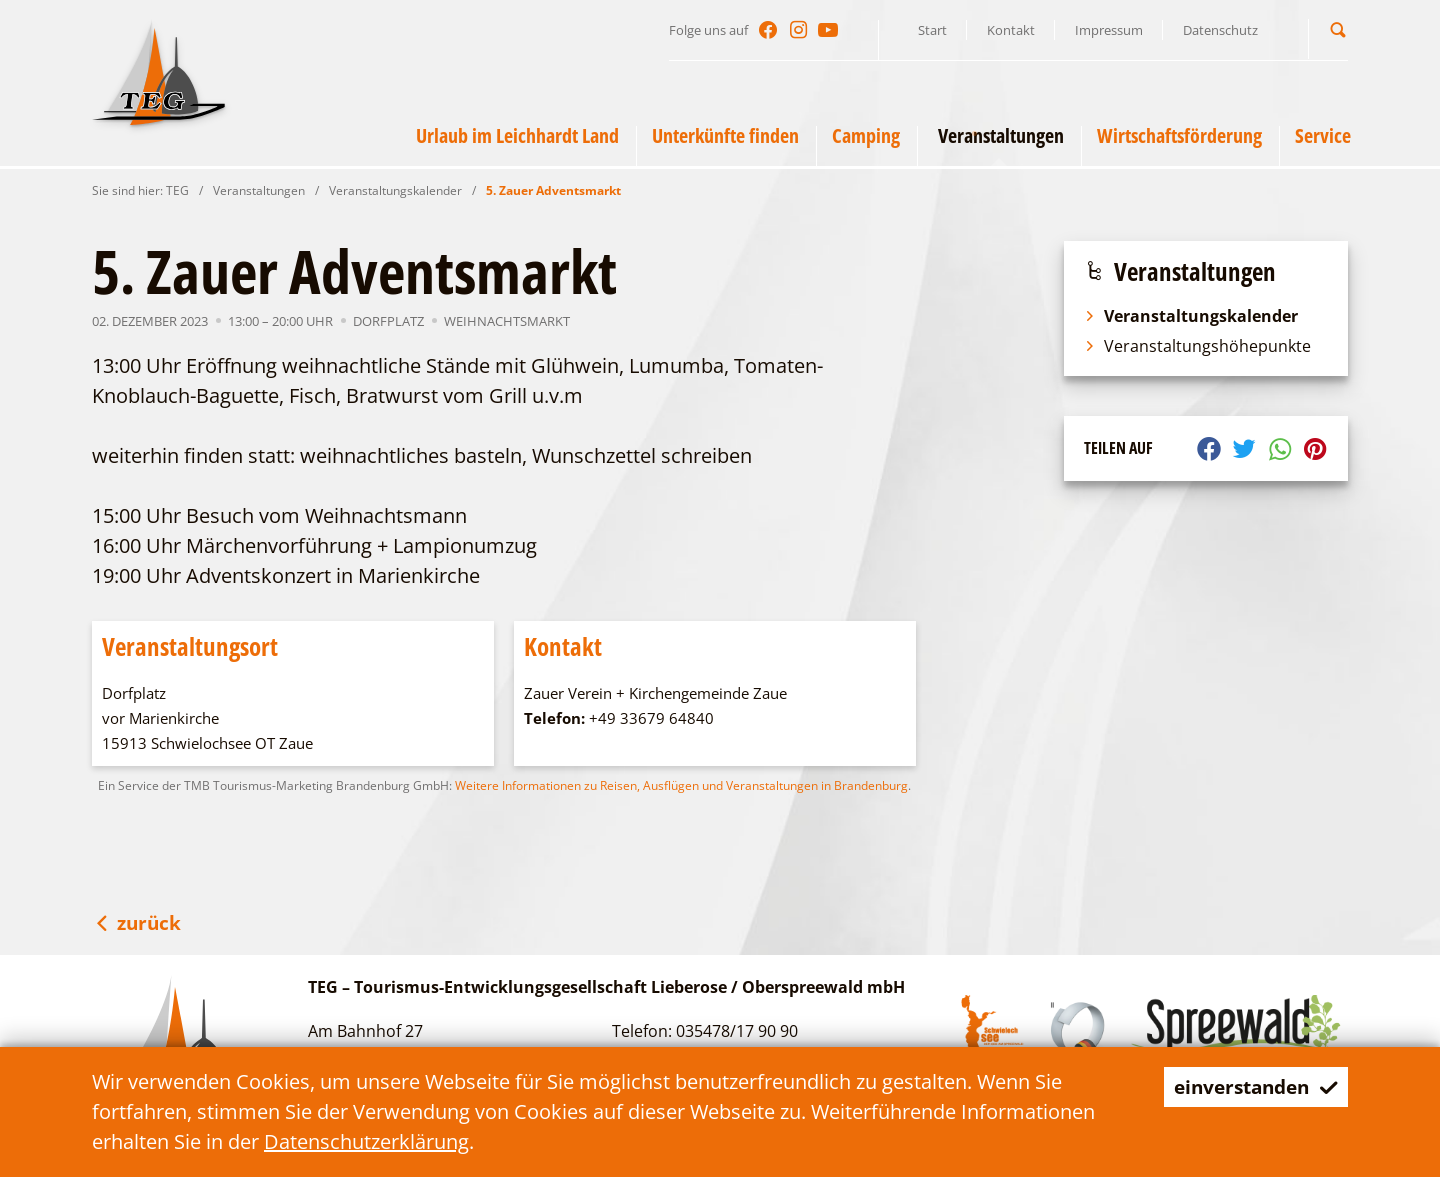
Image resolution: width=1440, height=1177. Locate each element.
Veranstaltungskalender (395, 190)
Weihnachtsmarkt (507, 321)
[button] (1338, 29)
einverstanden (1250, 1086)
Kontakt (1011, 30)
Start (932, 30)
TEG (177, 190)
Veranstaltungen (259, 190)
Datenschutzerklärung (366, 1141)
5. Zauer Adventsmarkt (553, 190)
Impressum (1109, 30)
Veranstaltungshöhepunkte (1197, 346)
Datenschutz (1220, 30)
